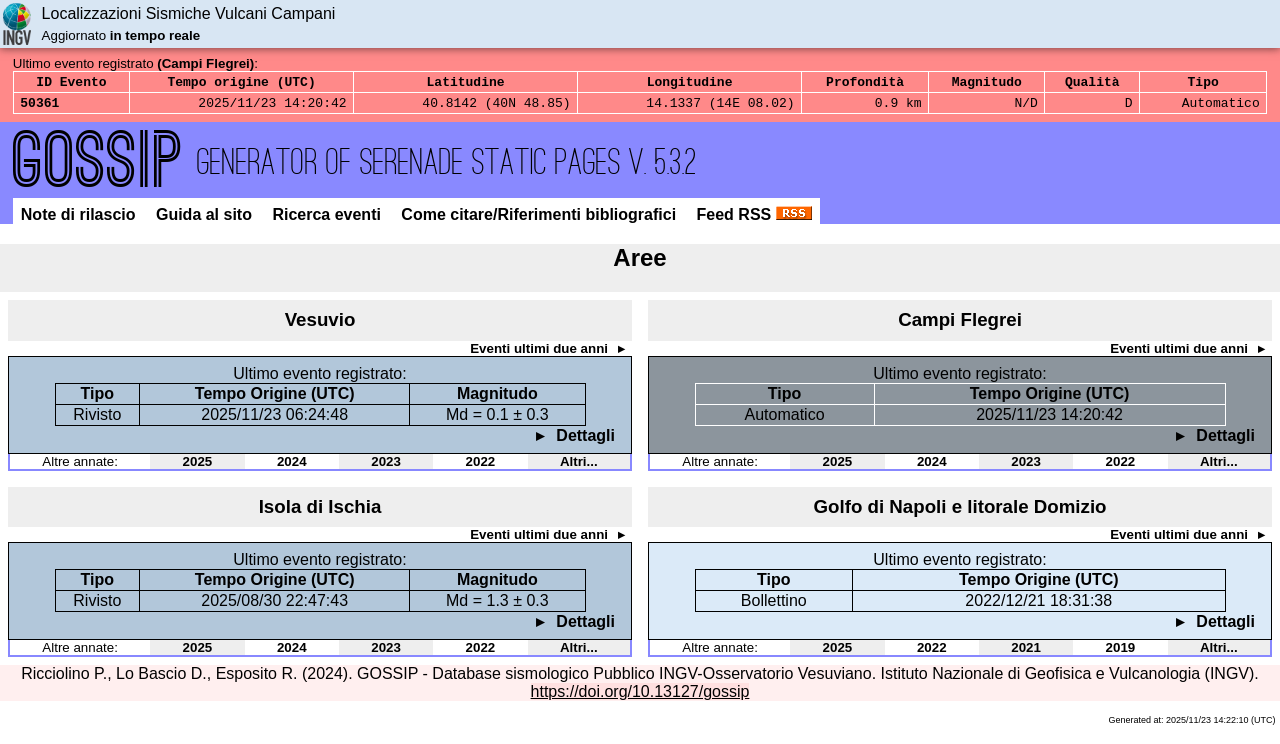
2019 (1121, 653)
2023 (386, 467)
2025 (198, 467)
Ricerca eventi (328, 220)
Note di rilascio (80, 220)
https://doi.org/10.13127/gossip (640, 697)
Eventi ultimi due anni (540, 354)
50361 (39, 108)
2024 (292, 467)
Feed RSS (754, 220)
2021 (1026, 653)
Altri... (579, 467)
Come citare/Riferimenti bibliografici (540, 220)
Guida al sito (206, 220)
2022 (481, 467)
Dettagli (583, 441)
